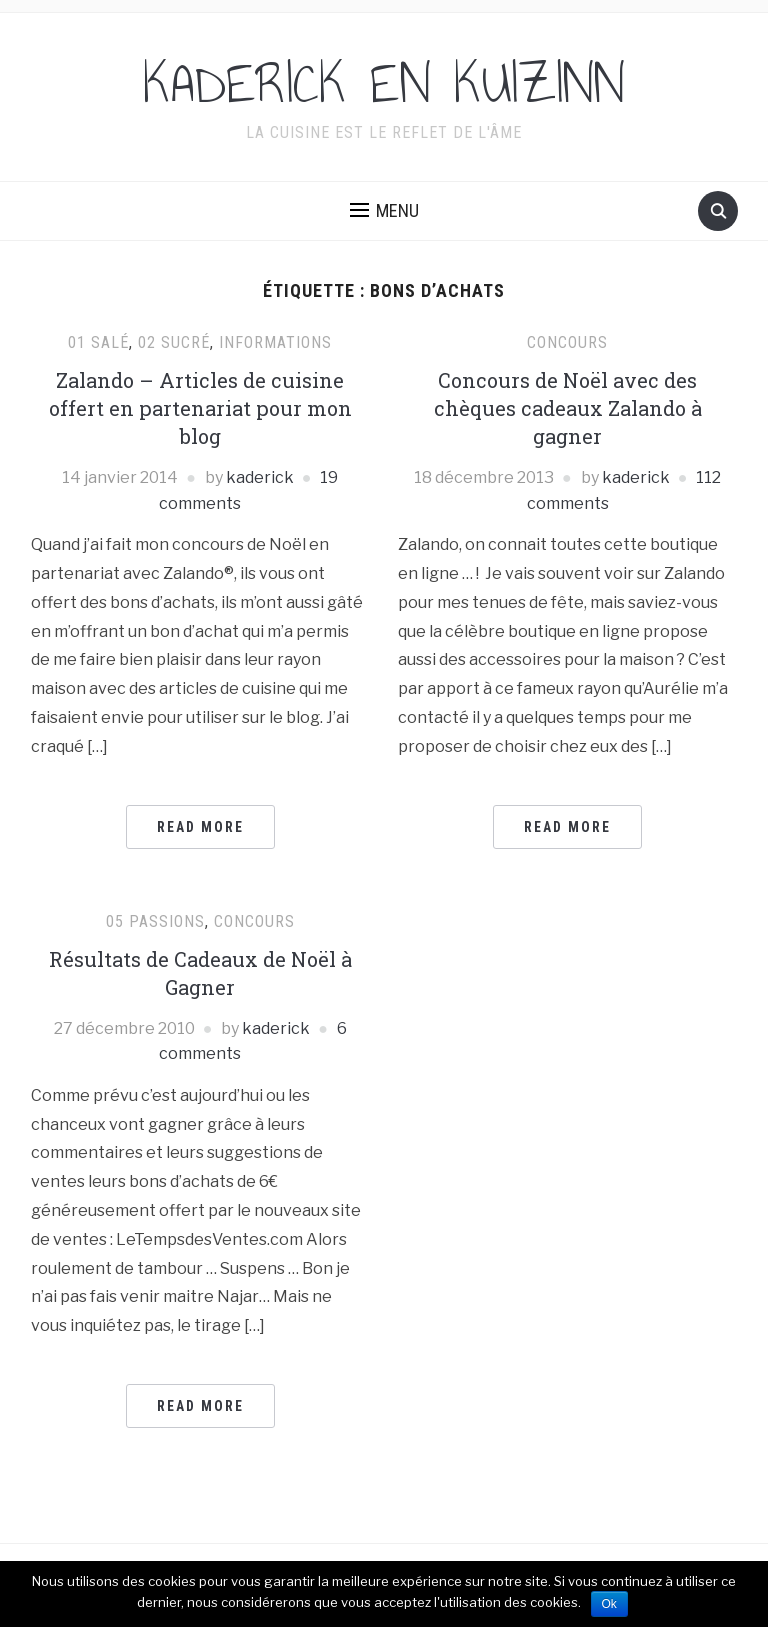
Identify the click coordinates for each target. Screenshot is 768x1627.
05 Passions (155, 921)
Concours (567, 342)
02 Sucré (174, 342)
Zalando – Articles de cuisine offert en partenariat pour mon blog (200, 408)
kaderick (260, 477)
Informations (275, 342)
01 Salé (98, 342)
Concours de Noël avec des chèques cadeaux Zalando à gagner (568, 408)
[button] (384, 211)
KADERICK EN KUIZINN (384, 84)
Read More (200, 827)
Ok (609, 1604)
